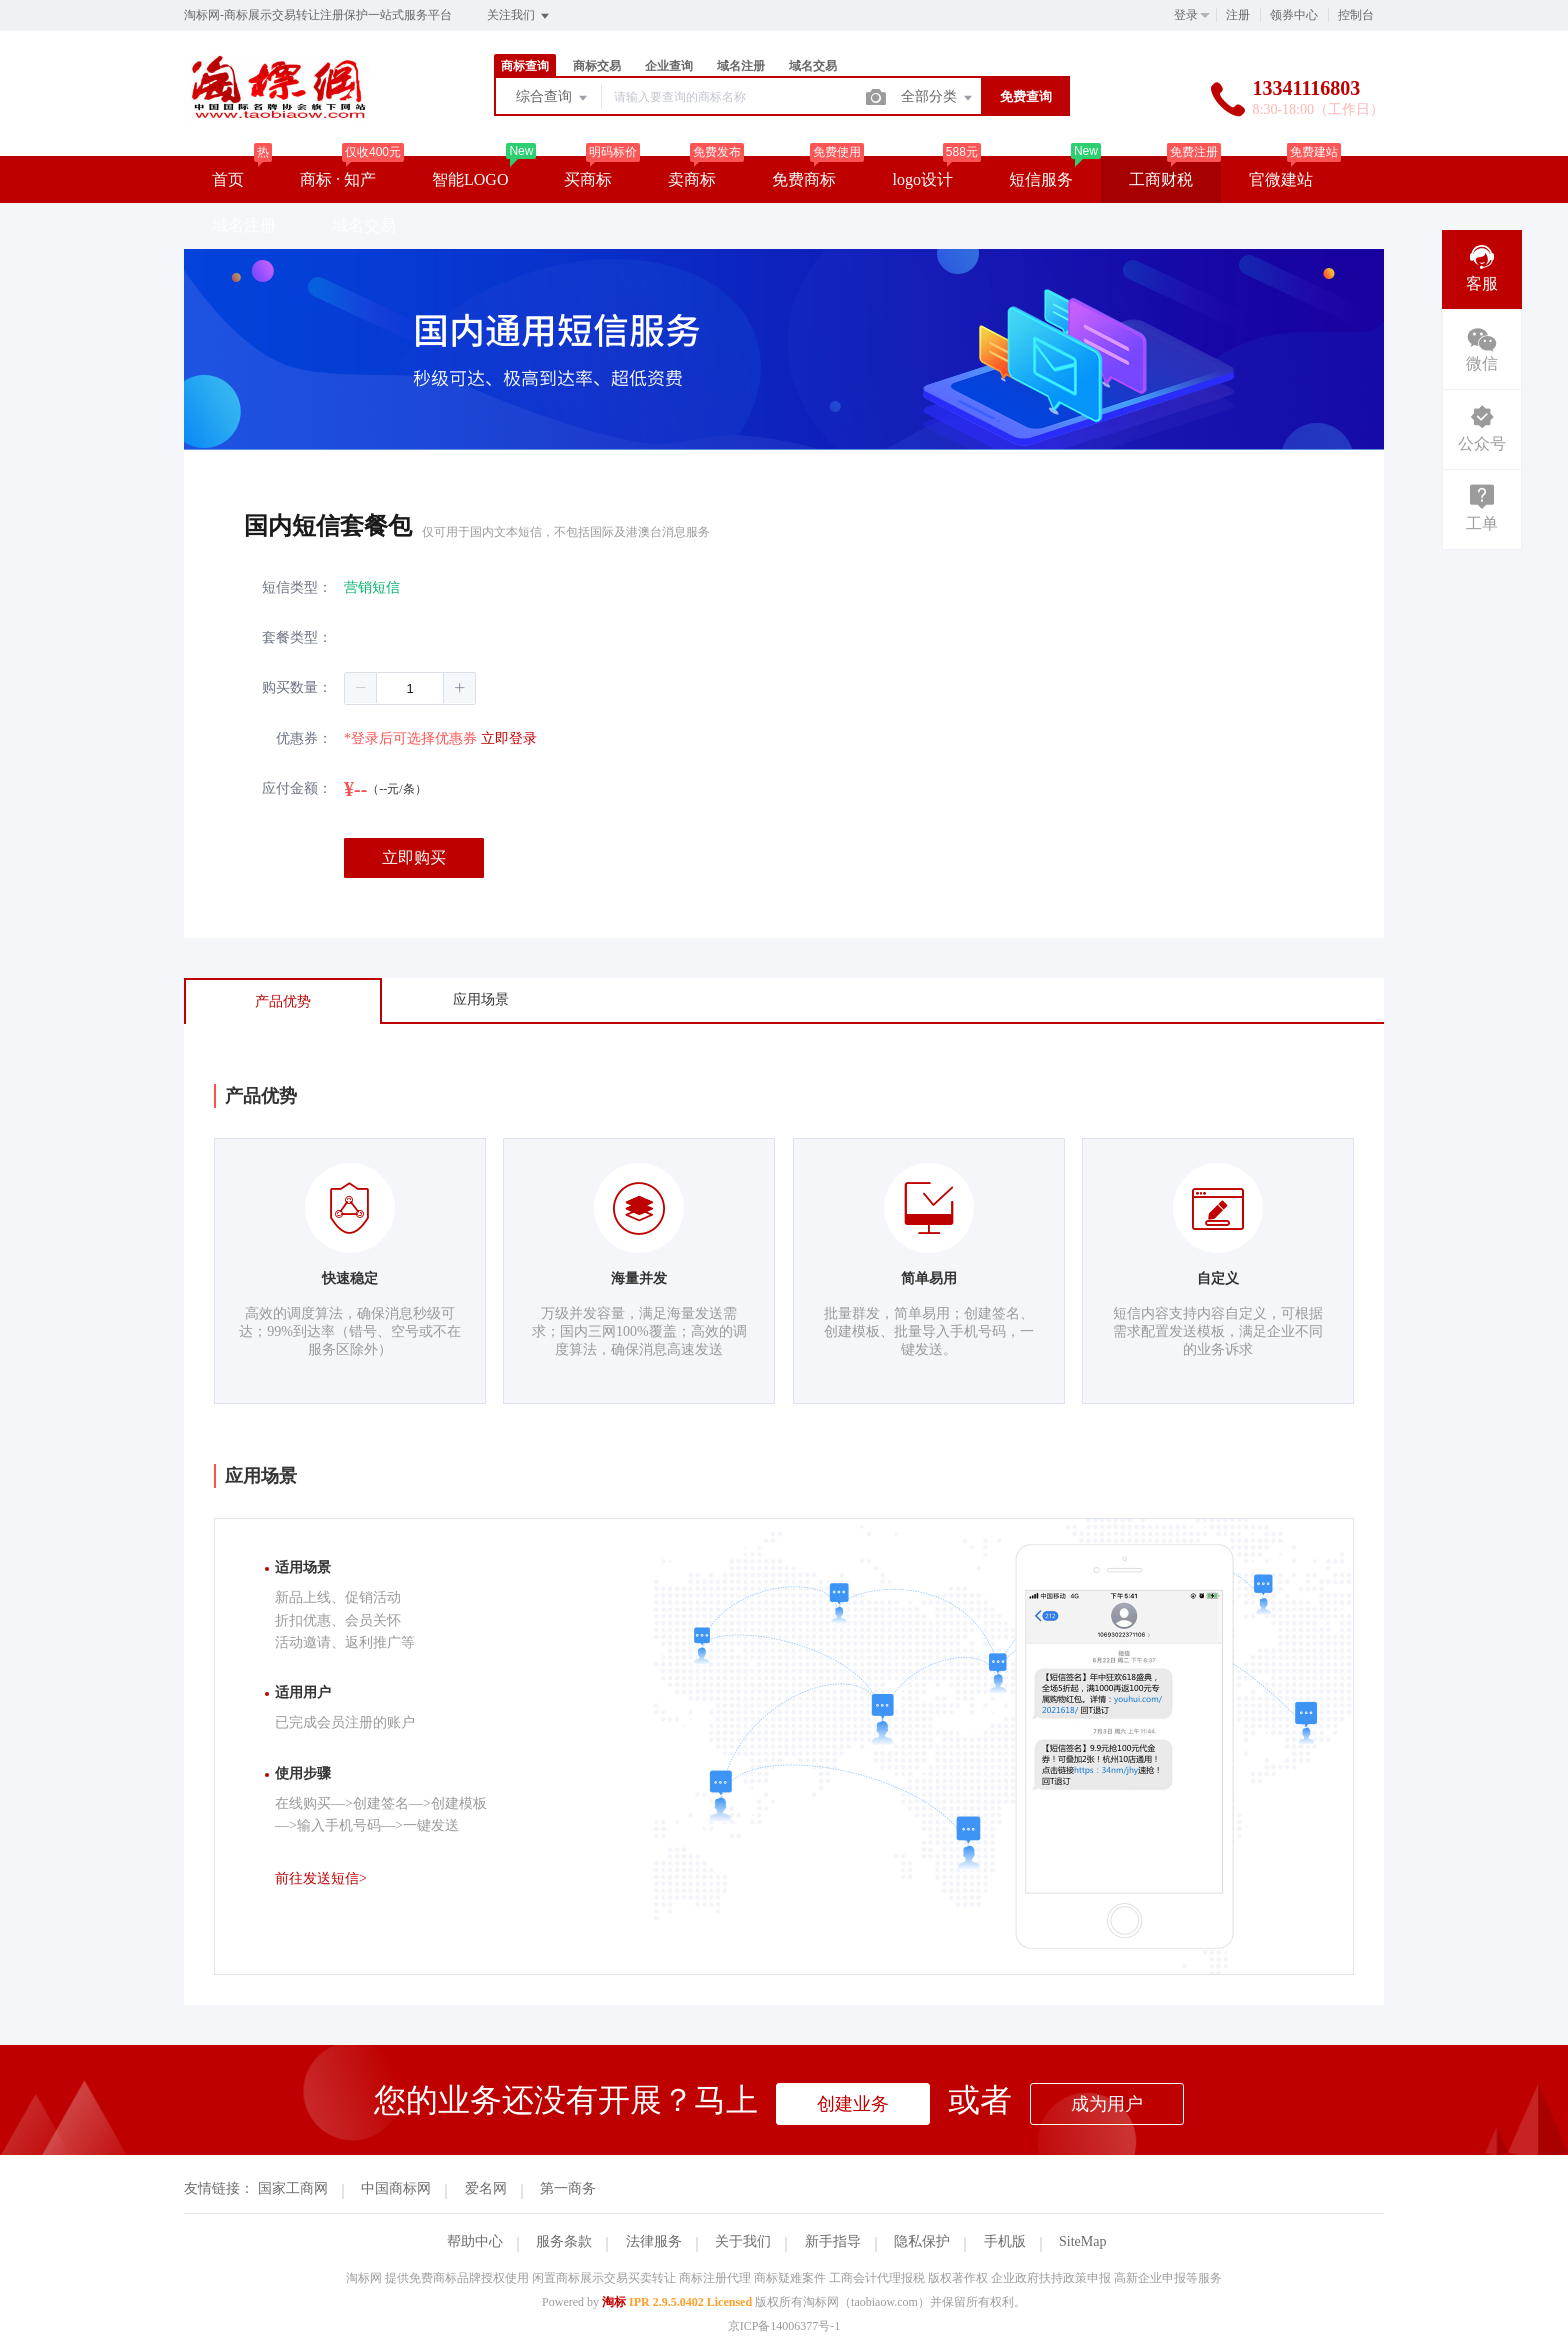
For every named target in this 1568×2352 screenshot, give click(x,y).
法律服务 (654, 2241)
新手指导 (833, 2241)
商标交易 (597, 66)
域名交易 (813, 66)
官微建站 (1281, 179)
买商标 (588, 179)
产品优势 (283, 1001)
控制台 (1356, 15)
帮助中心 (475, 2241)
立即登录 (509, 738)
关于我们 (743, 2241)
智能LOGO (470, 179)
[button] (361, 688)
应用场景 (481, 999)
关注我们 (519, 16)
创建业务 (853, 2104)
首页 (228, 179)
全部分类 (938, 98)
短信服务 (1041, 179)
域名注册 (741, 66)
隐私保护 (922, 2241)
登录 (1186, 15)
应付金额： (297, 788)
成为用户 (1107, 2104)
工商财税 (1161, 179)
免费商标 (804, 179)
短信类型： (297, 587)
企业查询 (669, 66)
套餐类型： (297, 637)
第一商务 (568, 2188)
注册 (1238, 15)
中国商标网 (396, 2188)
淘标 (614, 2302)
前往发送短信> (321, 1878)
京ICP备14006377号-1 (784, 2326)
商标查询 (525, 66)
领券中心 (1294, 15)
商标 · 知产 (338, 179)
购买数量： (297, 687)
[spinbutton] (410, 688)
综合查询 (553, 98)
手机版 (1005, 2241)
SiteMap (1082, 2241)
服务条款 (564, 2241)
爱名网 (486, 2188)
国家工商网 (293, 2188)
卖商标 (692, 179)
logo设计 (922, 179)
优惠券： (304, 738)
